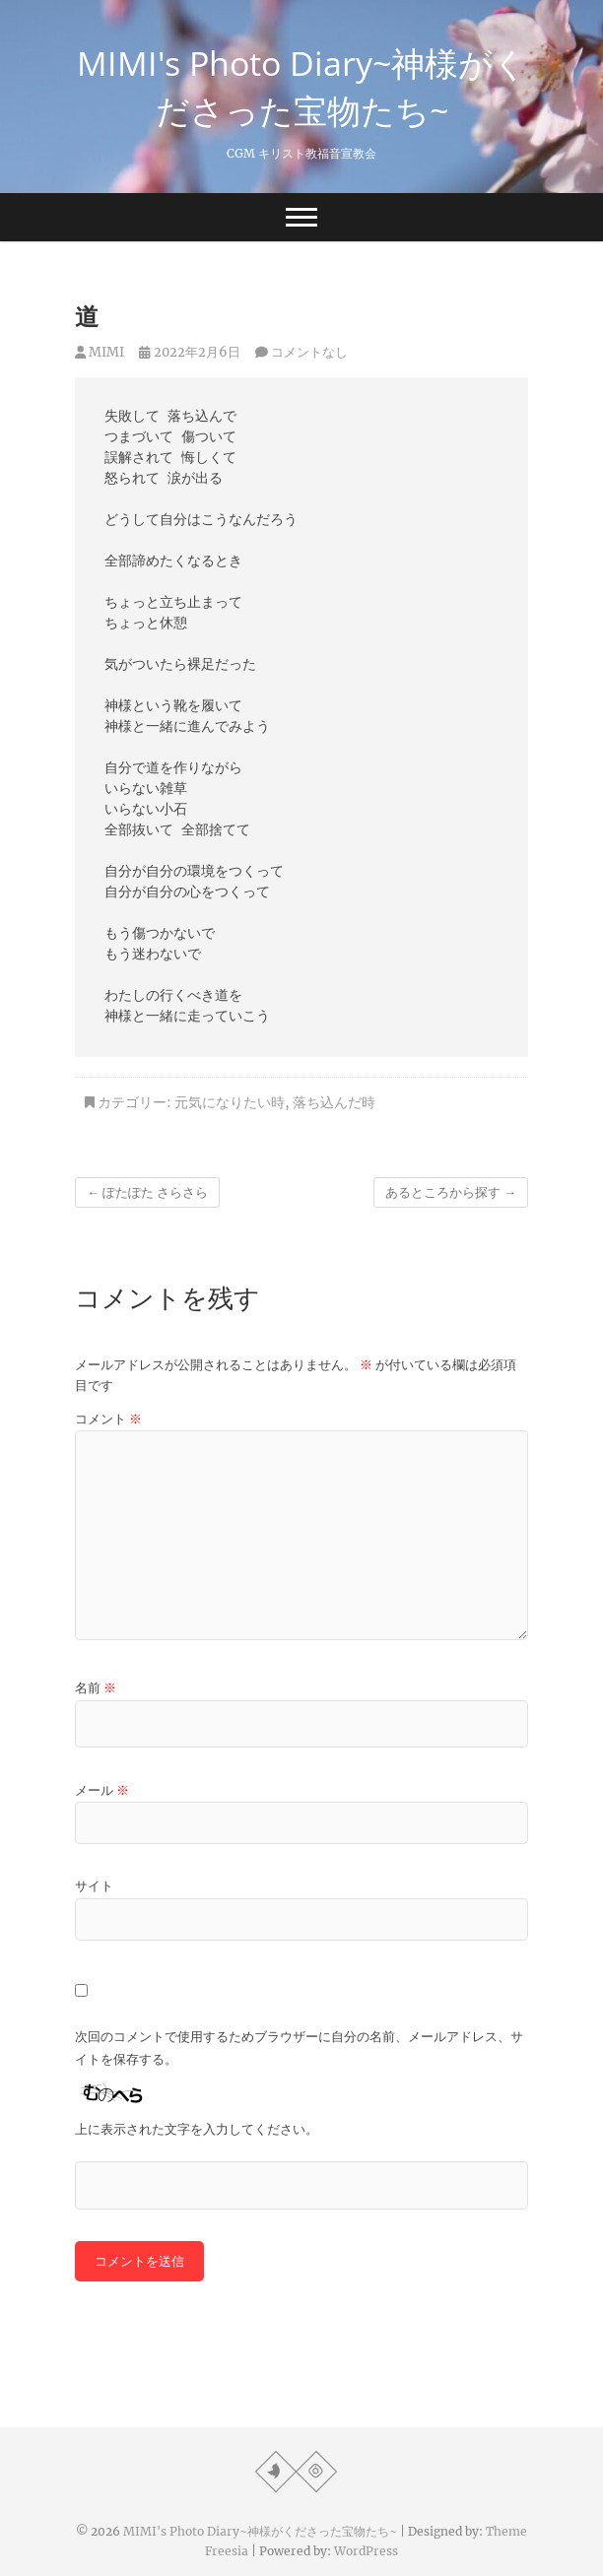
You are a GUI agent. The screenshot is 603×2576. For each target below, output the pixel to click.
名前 (95, 1688)
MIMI (99, 352)
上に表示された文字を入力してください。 (196, 2129)
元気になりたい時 (229, 1102)
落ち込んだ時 (334, 1102)
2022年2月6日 (189, 352)
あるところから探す (450, 1192)
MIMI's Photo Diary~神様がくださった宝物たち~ (302, 86)
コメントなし (309, 352)
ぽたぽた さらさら (147, 1192)
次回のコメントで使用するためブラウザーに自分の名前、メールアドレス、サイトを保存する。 (299, 2047)
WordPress (366, 2550)
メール (102, 1790)
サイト (94, 1886)
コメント (108, 1419)
